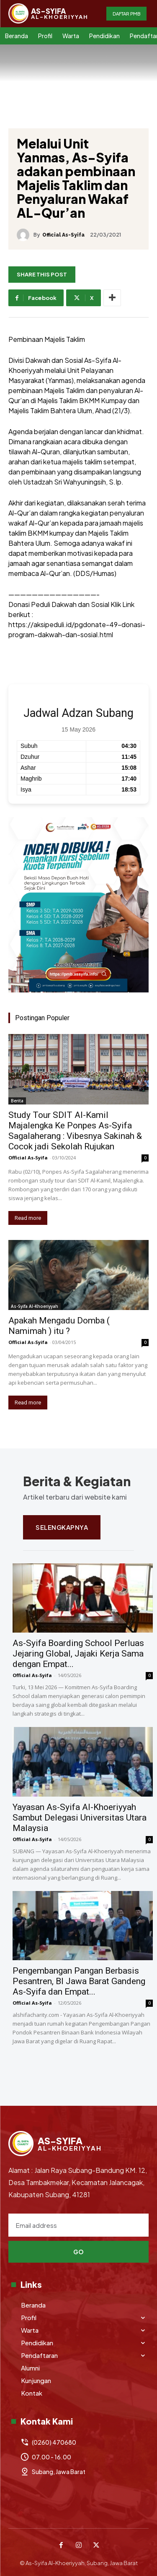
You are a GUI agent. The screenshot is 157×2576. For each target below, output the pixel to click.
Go (78, 2252)
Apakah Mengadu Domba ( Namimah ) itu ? (59, 1325)
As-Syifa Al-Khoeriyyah (34, 1306)
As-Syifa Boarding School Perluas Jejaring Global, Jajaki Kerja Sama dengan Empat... (78, 1653)
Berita (17, 1101)
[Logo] (48, 13)
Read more (28, 1218)
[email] (78, 2225)
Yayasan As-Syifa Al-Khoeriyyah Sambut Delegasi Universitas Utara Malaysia (80, 1817)
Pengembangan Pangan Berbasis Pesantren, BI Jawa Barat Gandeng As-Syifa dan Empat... (79, 1981)
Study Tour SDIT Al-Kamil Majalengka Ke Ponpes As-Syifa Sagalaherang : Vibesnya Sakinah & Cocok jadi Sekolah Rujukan (75, 1130)
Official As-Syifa (63, 234)
